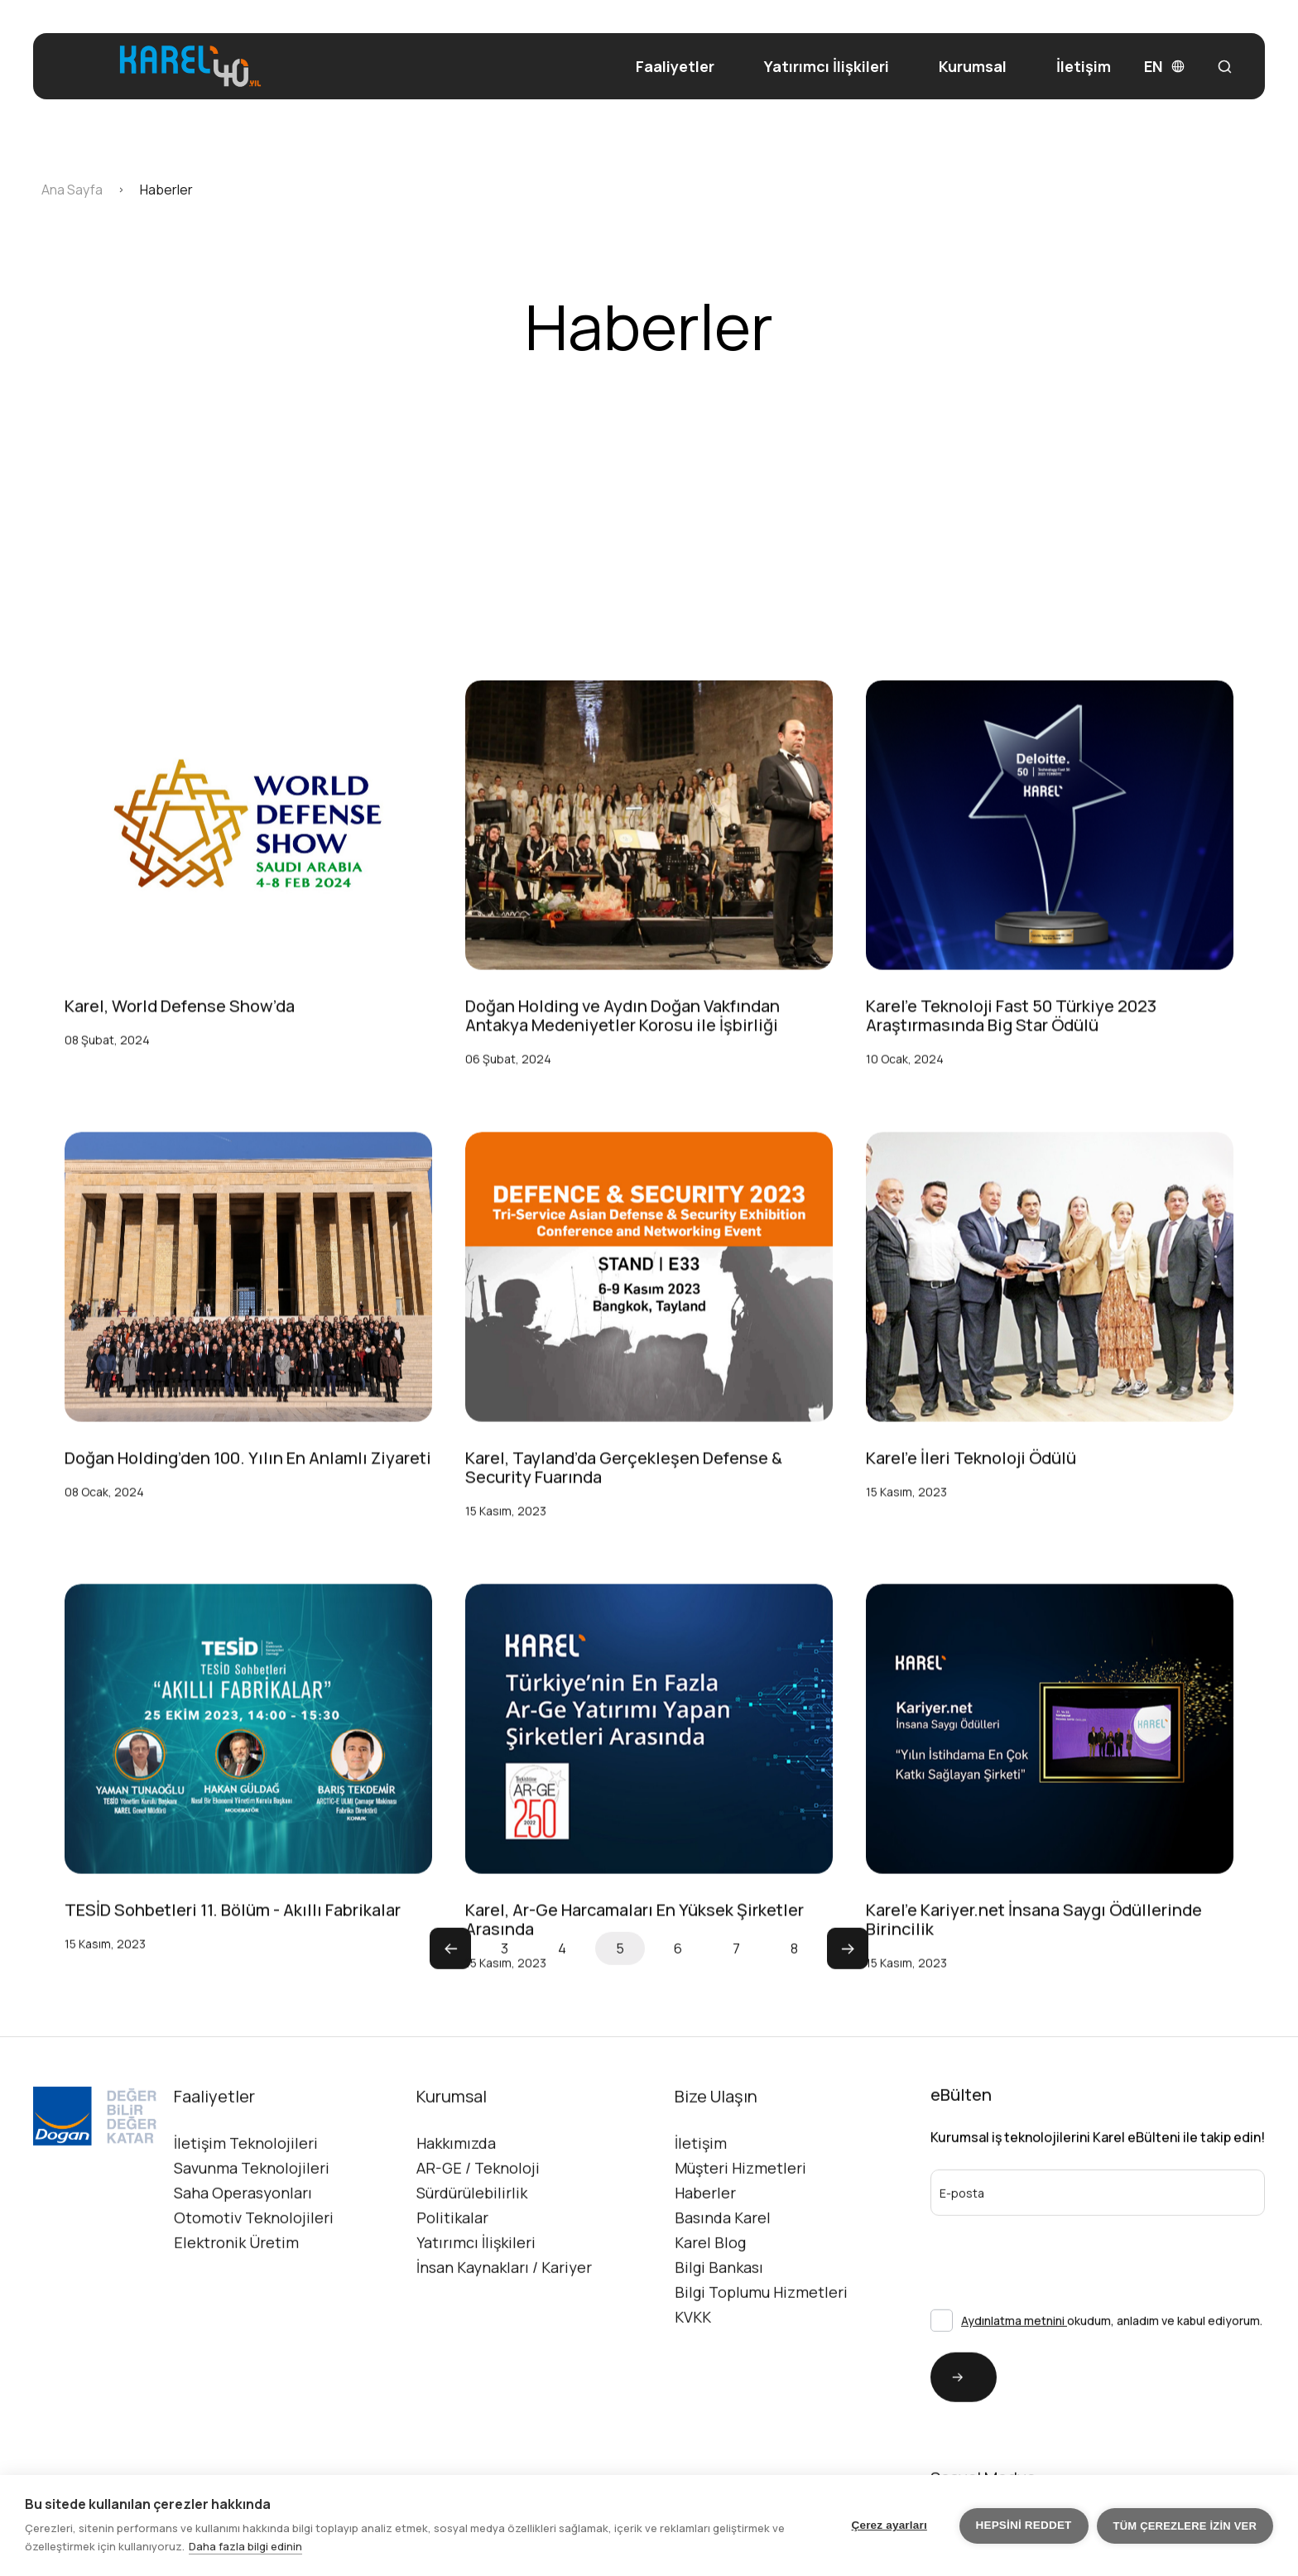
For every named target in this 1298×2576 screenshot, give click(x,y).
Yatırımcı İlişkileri (826, 66)
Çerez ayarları (889, 2525)
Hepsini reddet (1024, 2525)
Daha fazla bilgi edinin (245, 2546)
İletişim (1083, 66)
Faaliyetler (675, 66)
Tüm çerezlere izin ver (1185, 2526)
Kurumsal (973, 66)
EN (1164, 66)
